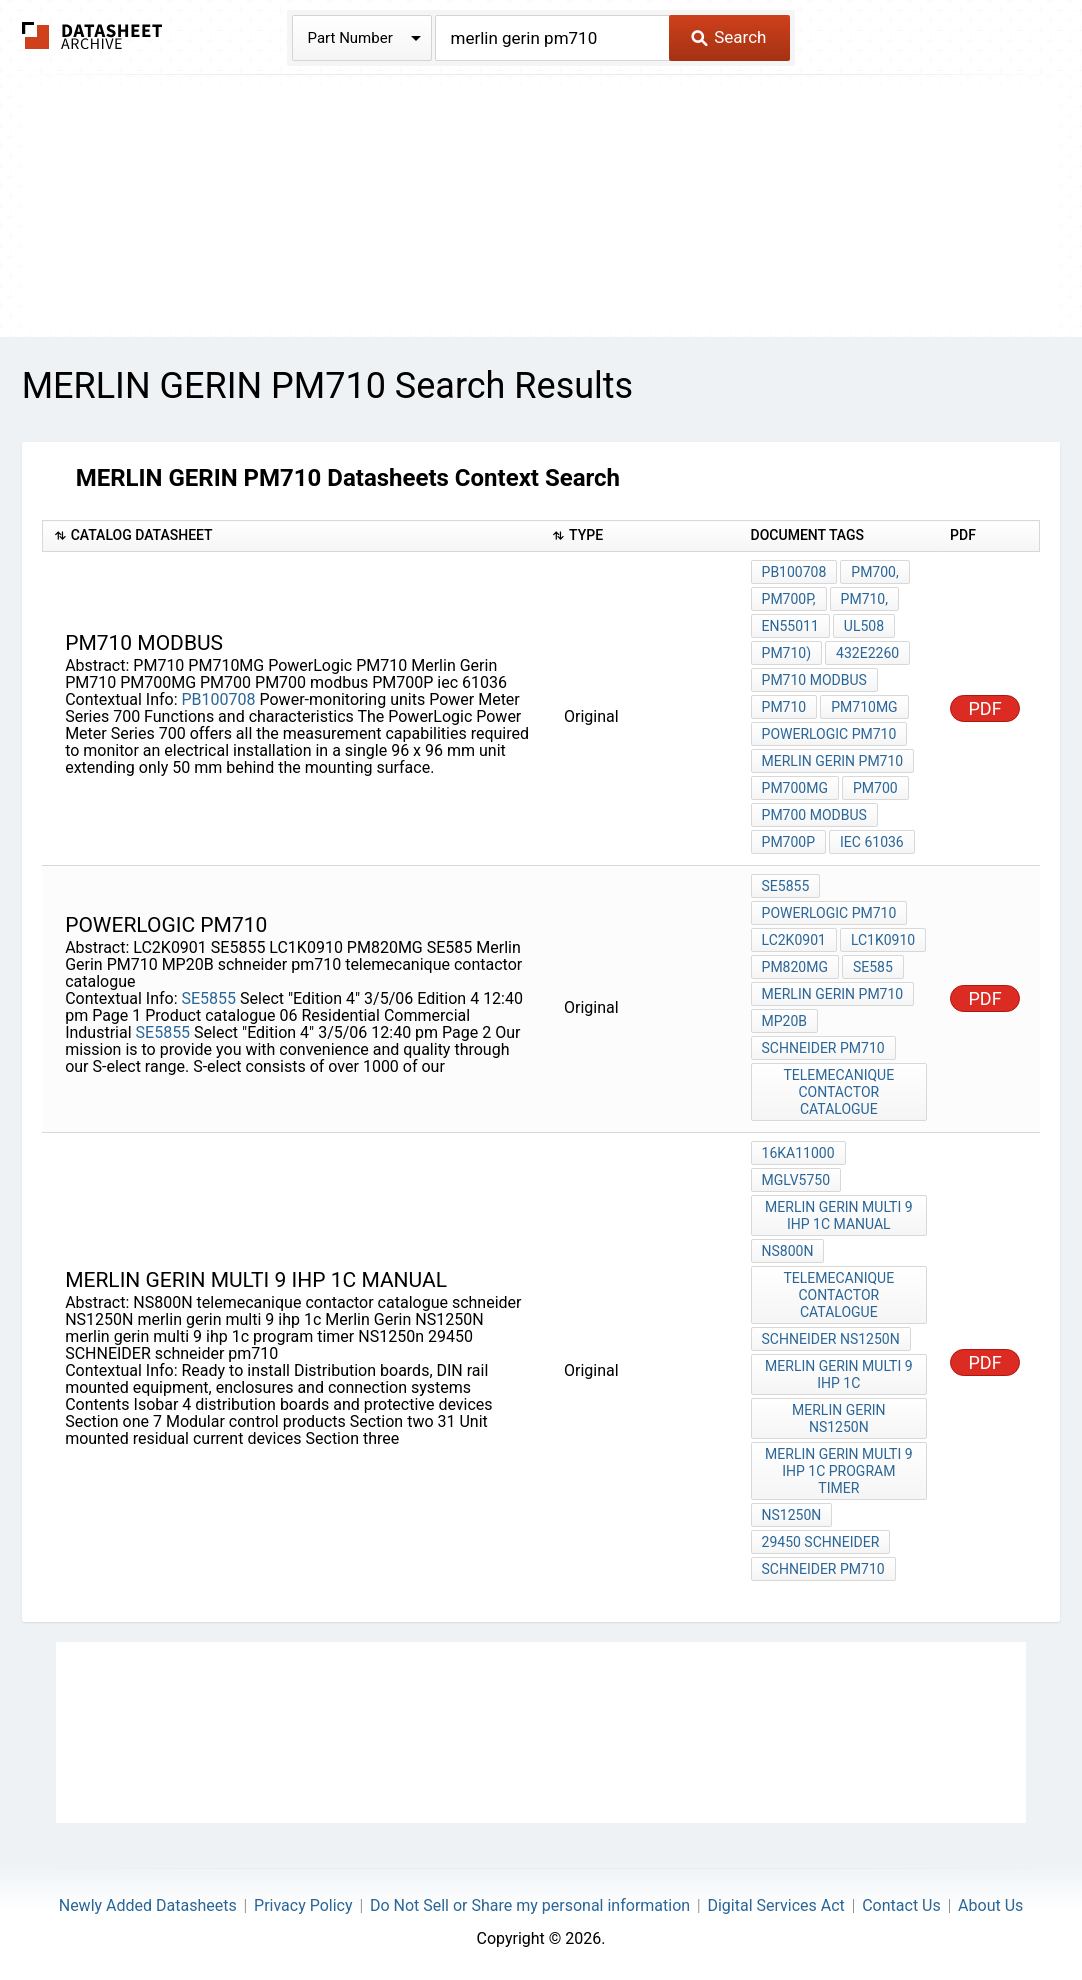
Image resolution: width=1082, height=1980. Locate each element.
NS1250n (792, 1515)
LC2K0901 (794, 940)
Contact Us (901, 1905)
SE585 (873, 967)
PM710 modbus (814, 680)
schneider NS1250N (831, 1339)
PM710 (784, 707)
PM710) (787, 653)
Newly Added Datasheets (148, 1905)
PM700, (874, 572)
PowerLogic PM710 (829, 734)
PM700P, (789, 599)
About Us (990, 1905)
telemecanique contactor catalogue (838, 1092)
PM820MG (795, 967)
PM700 (875, 788)
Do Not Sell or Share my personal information (530, 1905)
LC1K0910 (883, 940)
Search (728, 37)
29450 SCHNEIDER (821, 1542)
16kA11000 (798, 1153)
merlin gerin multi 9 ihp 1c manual (838, 1215)
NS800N (788, 1251)
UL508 (864, 626)
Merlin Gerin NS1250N (839, 1418)
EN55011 (790, 626)
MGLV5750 (796, 1180)
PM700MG (795, 788)
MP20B (785, 1021)
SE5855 (209, 998)
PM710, (864, 599)
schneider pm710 (823, 1048)
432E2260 (867, 653)
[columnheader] (291, 536)
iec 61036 (872, 842)
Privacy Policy (303, 1905)
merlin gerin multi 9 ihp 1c (838, 1374)
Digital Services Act (775, 1905)
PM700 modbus (814, 815)
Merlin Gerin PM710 (833, 761)
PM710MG (864, 707)
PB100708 (219, 699)
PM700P (789, 842)
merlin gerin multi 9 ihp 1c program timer (838, 1471)
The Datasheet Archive (92, 35)
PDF (985, 708)
